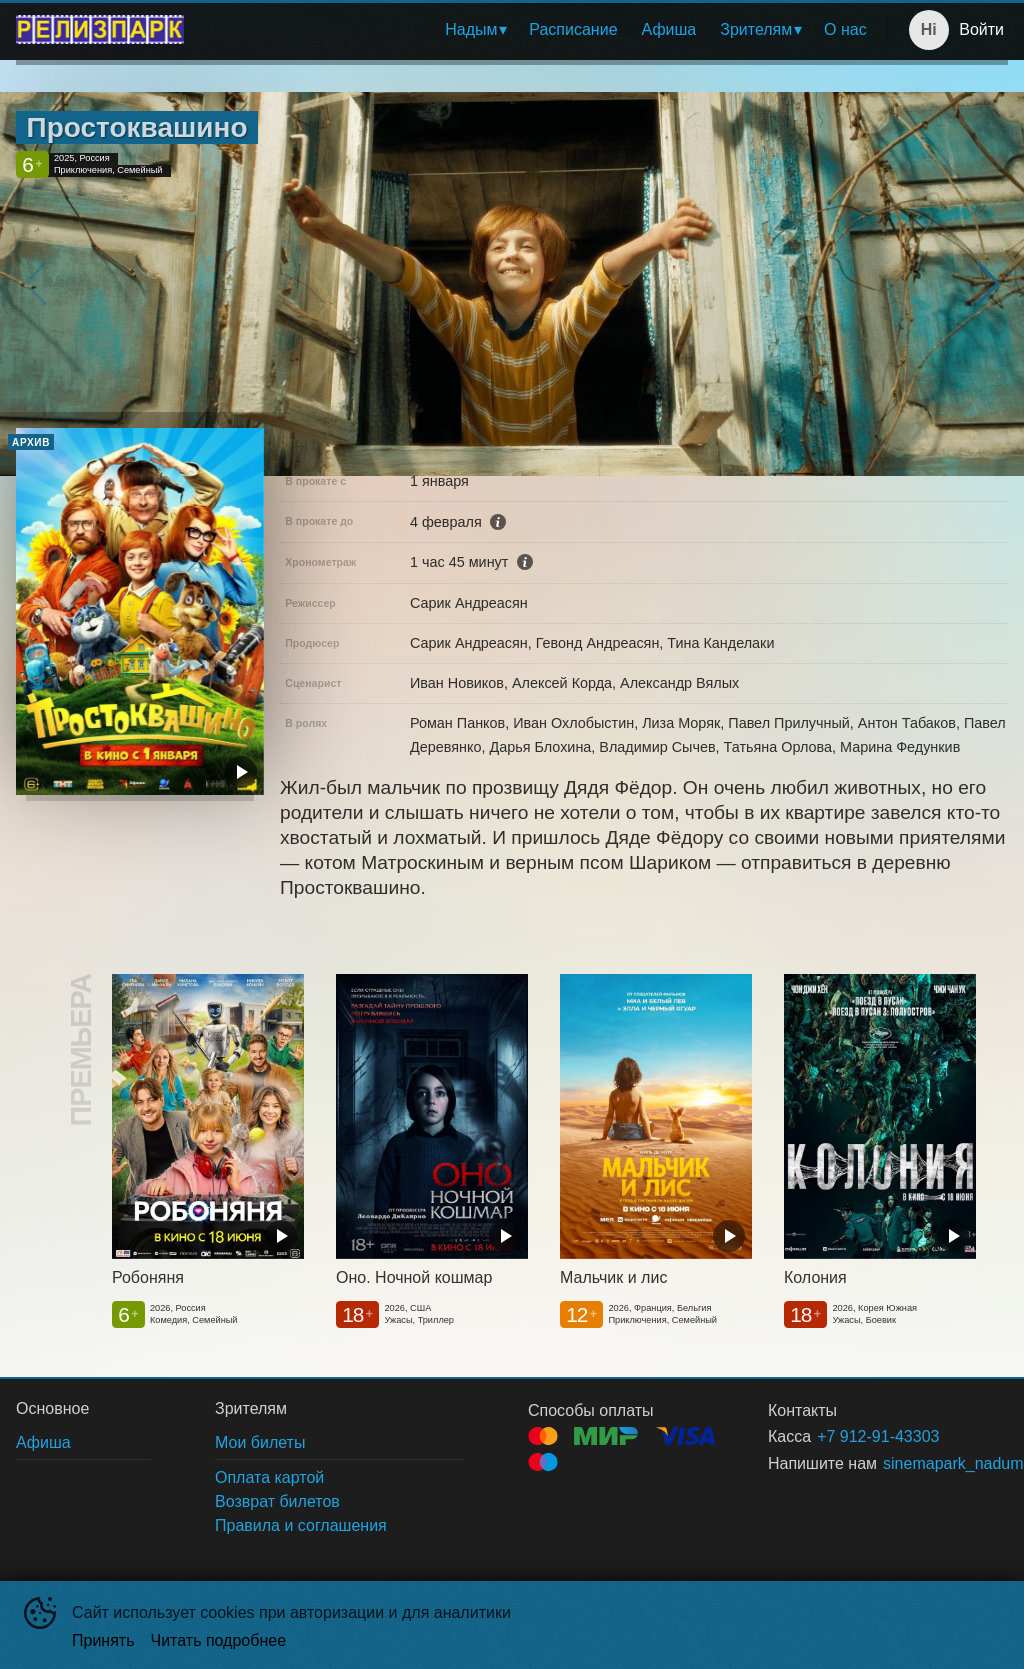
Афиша (669, 29)
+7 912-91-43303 (878, 1436)
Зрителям (756, 29)
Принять (103, 1640)
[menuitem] (475, 30)
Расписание (573, 29)
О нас (845, 29)
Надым (471, 29)
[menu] (539, 30)
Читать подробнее (219, 1640)
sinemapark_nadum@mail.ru (921, 1463)
